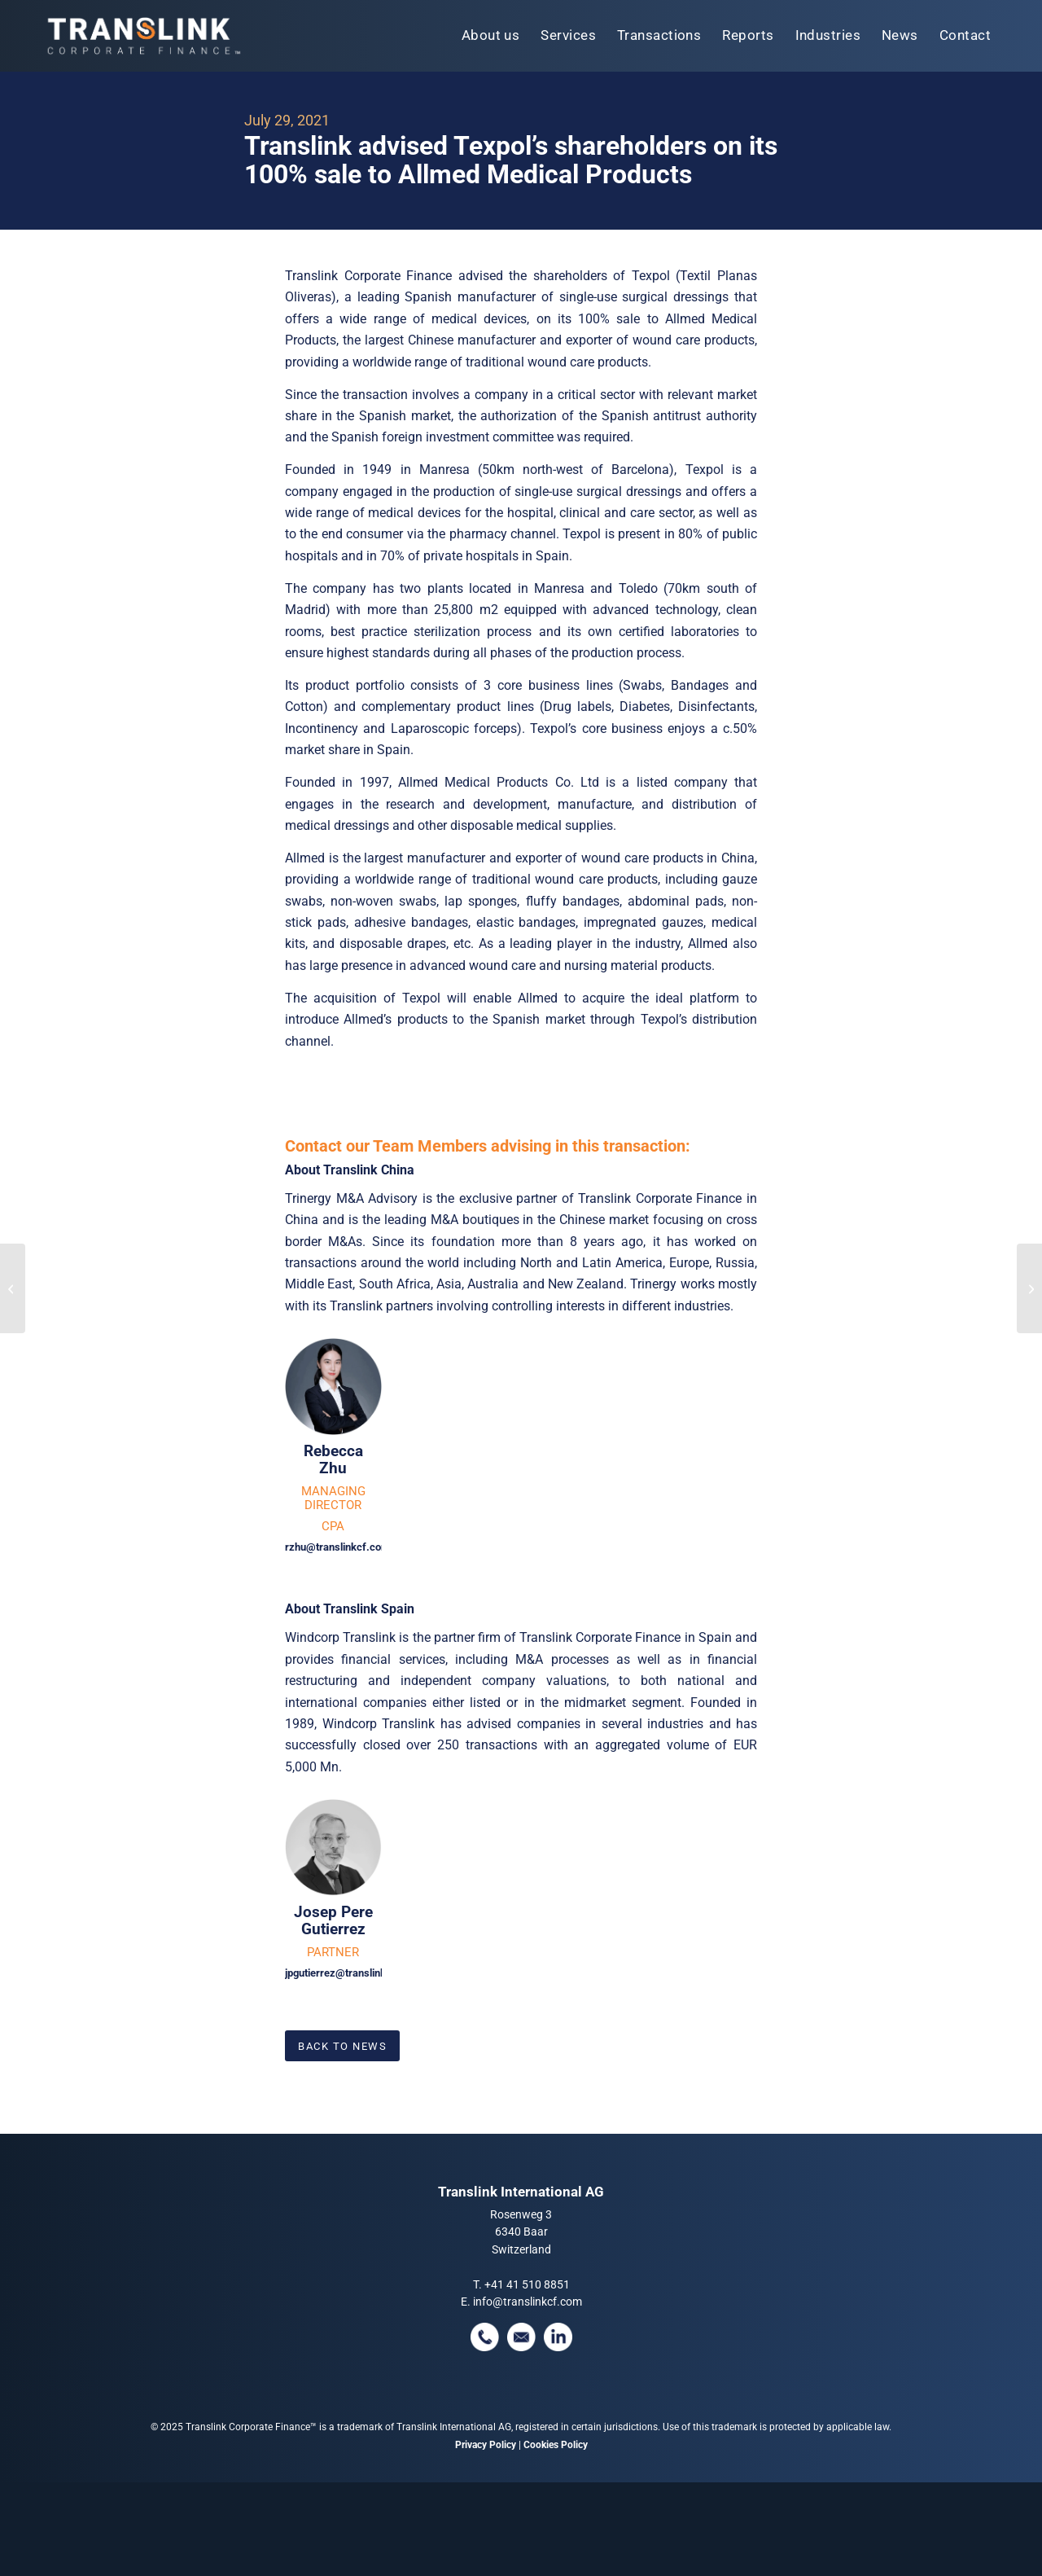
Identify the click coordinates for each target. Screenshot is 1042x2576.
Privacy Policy (485, 2445)
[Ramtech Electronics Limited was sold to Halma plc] (12, 1288)
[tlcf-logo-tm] (142, 36)
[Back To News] (342, 2045)
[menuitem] (491, 36)
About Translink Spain (349, 1609)
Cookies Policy (555, 2445)
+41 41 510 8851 (527, 2284)
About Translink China (349, 1170)
